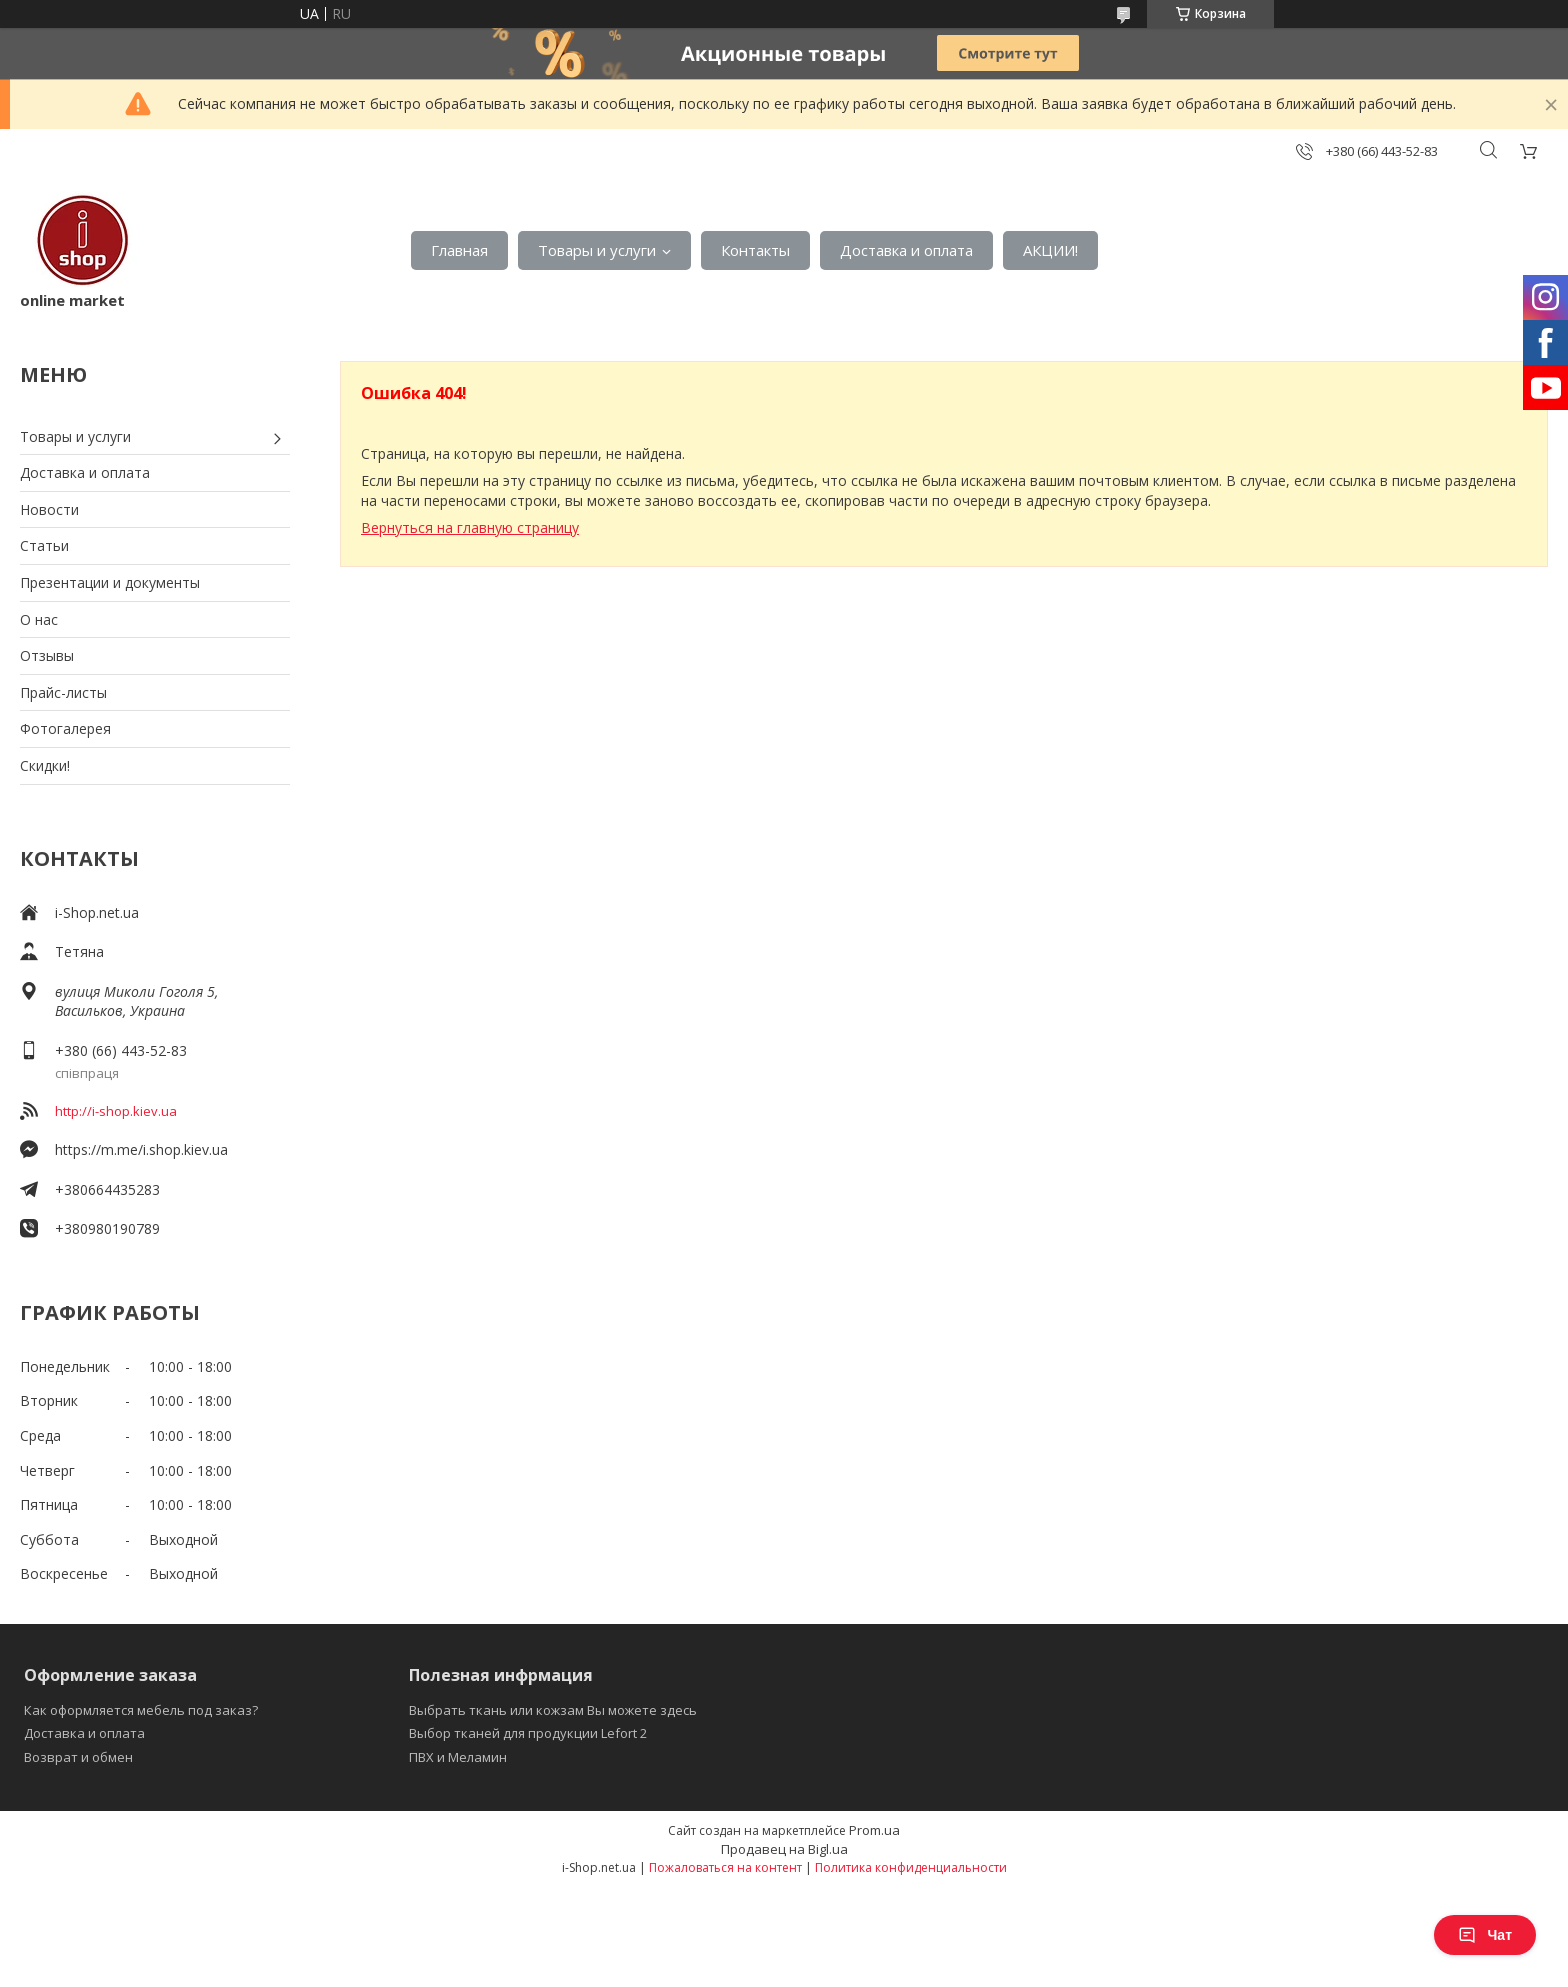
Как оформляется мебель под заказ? (141, 1710)
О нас (39, 619)
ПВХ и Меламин (458, 1757)
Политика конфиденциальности (911, 1867)
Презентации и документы (110, 582)
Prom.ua (874, 1830)
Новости (49, 509)
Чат (1485, 1935)
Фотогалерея (65, 728)
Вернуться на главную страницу (470, 527)
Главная (459, 250)
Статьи (44, 545)
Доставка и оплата (906, 250)
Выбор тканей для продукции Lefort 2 (528, 1733)
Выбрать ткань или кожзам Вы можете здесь (553, 1710)
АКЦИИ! (1050, 250)
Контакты (755, 250)
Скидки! (45, 765)
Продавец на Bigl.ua (784, 1849)
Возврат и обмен (78, 1757)
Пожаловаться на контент (725, 1867)
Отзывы (47, 655)
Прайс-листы (63, 692)
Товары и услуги (597, 250)
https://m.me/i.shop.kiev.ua (141, 1149)
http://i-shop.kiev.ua (116, 1111)
